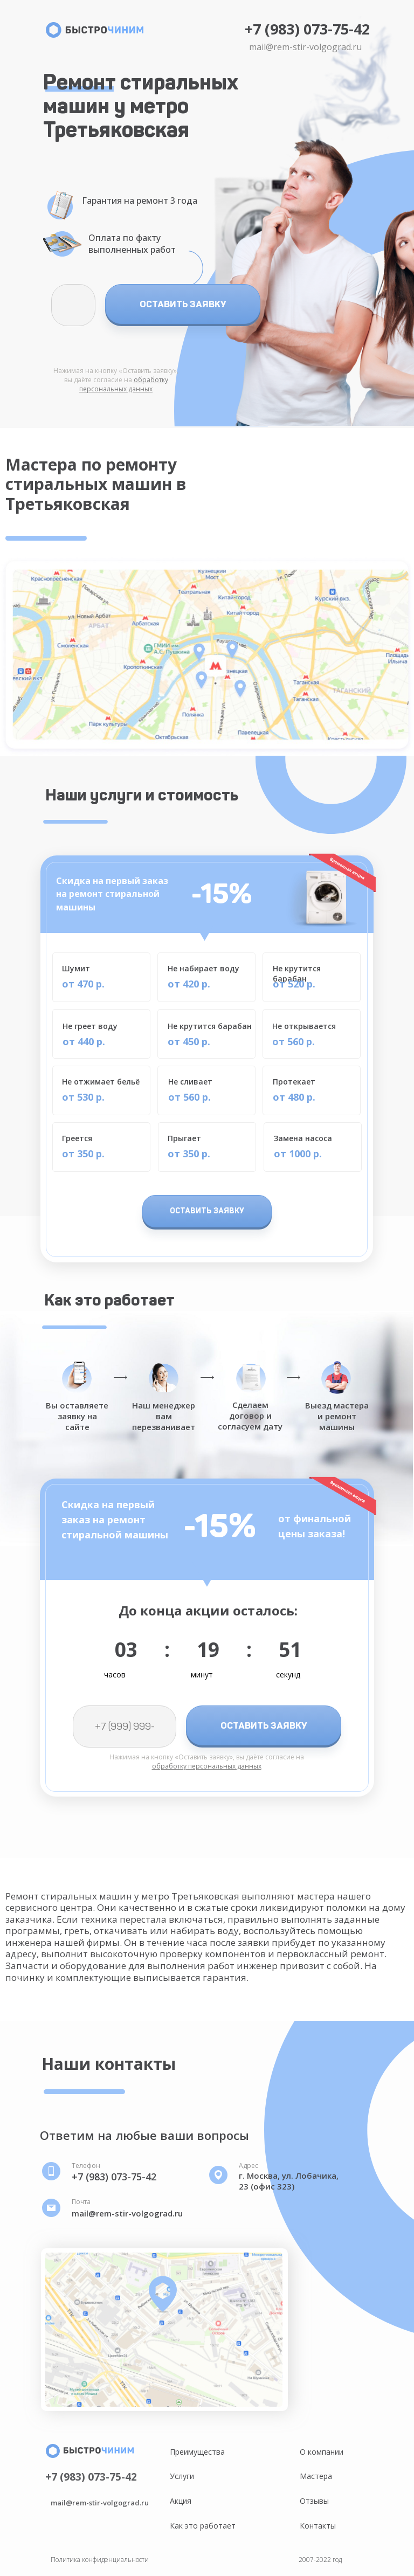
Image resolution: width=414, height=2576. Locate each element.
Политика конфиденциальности (100, 2559)
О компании (321, 2452)
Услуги (182, 2476)
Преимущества (197, 2452)
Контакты (318, 2525)
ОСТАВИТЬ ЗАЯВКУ (183, 304)
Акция (180, 2501)
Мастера (316, 2476)
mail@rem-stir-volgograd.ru (305, 47)
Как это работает (203, 2525)
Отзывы (314, 2501)
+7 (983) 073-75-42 (307, 29)
